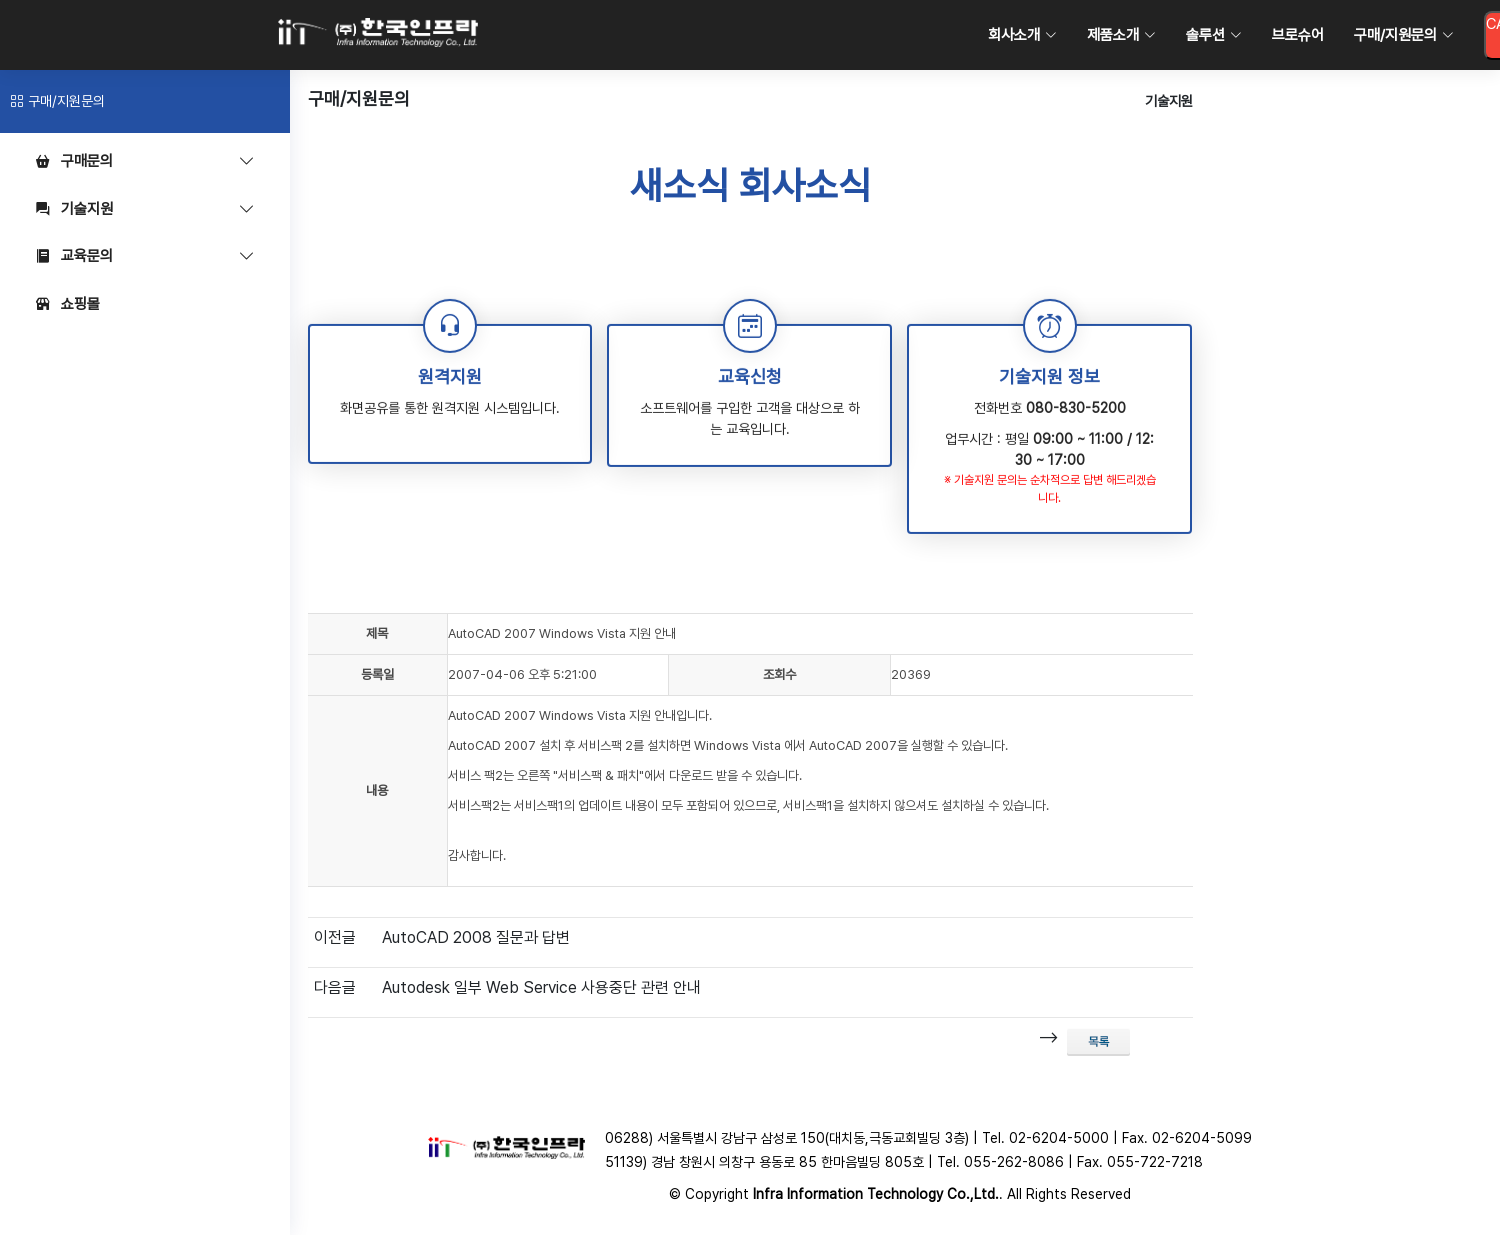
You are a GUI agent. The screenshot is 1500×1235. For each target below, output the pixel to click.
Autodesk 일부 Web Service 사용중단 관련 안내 (541, 987)
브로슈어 (1298, 35)
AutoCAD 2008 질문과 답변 (476, 937)
